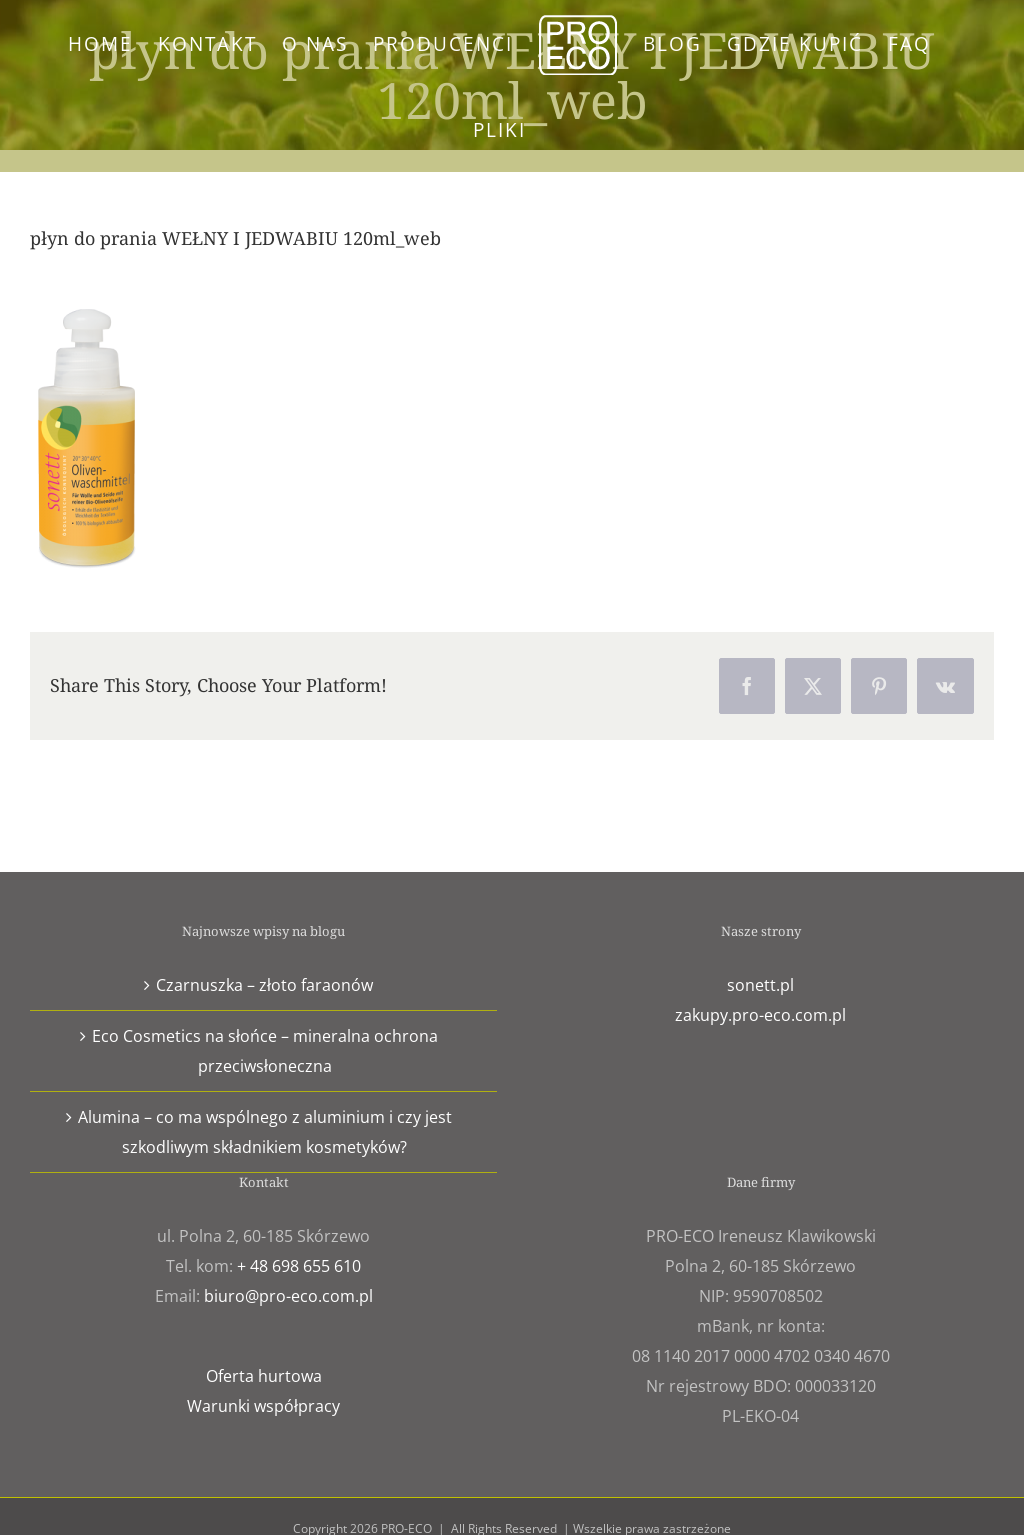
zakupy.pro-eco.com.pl (760, 1015)
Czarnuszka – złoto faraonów (264, 985)
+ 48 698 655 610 (299, 1266)
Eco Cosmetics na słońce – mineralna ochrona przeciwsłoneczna (265, 1051)
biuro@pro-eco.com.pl (288, 1296)
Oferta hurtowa (264, 1376)
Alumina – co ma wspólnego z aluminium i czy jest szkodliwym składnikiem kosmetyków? (265, 1132)
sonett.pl (760, 985)
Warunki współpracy (263, 1406)
